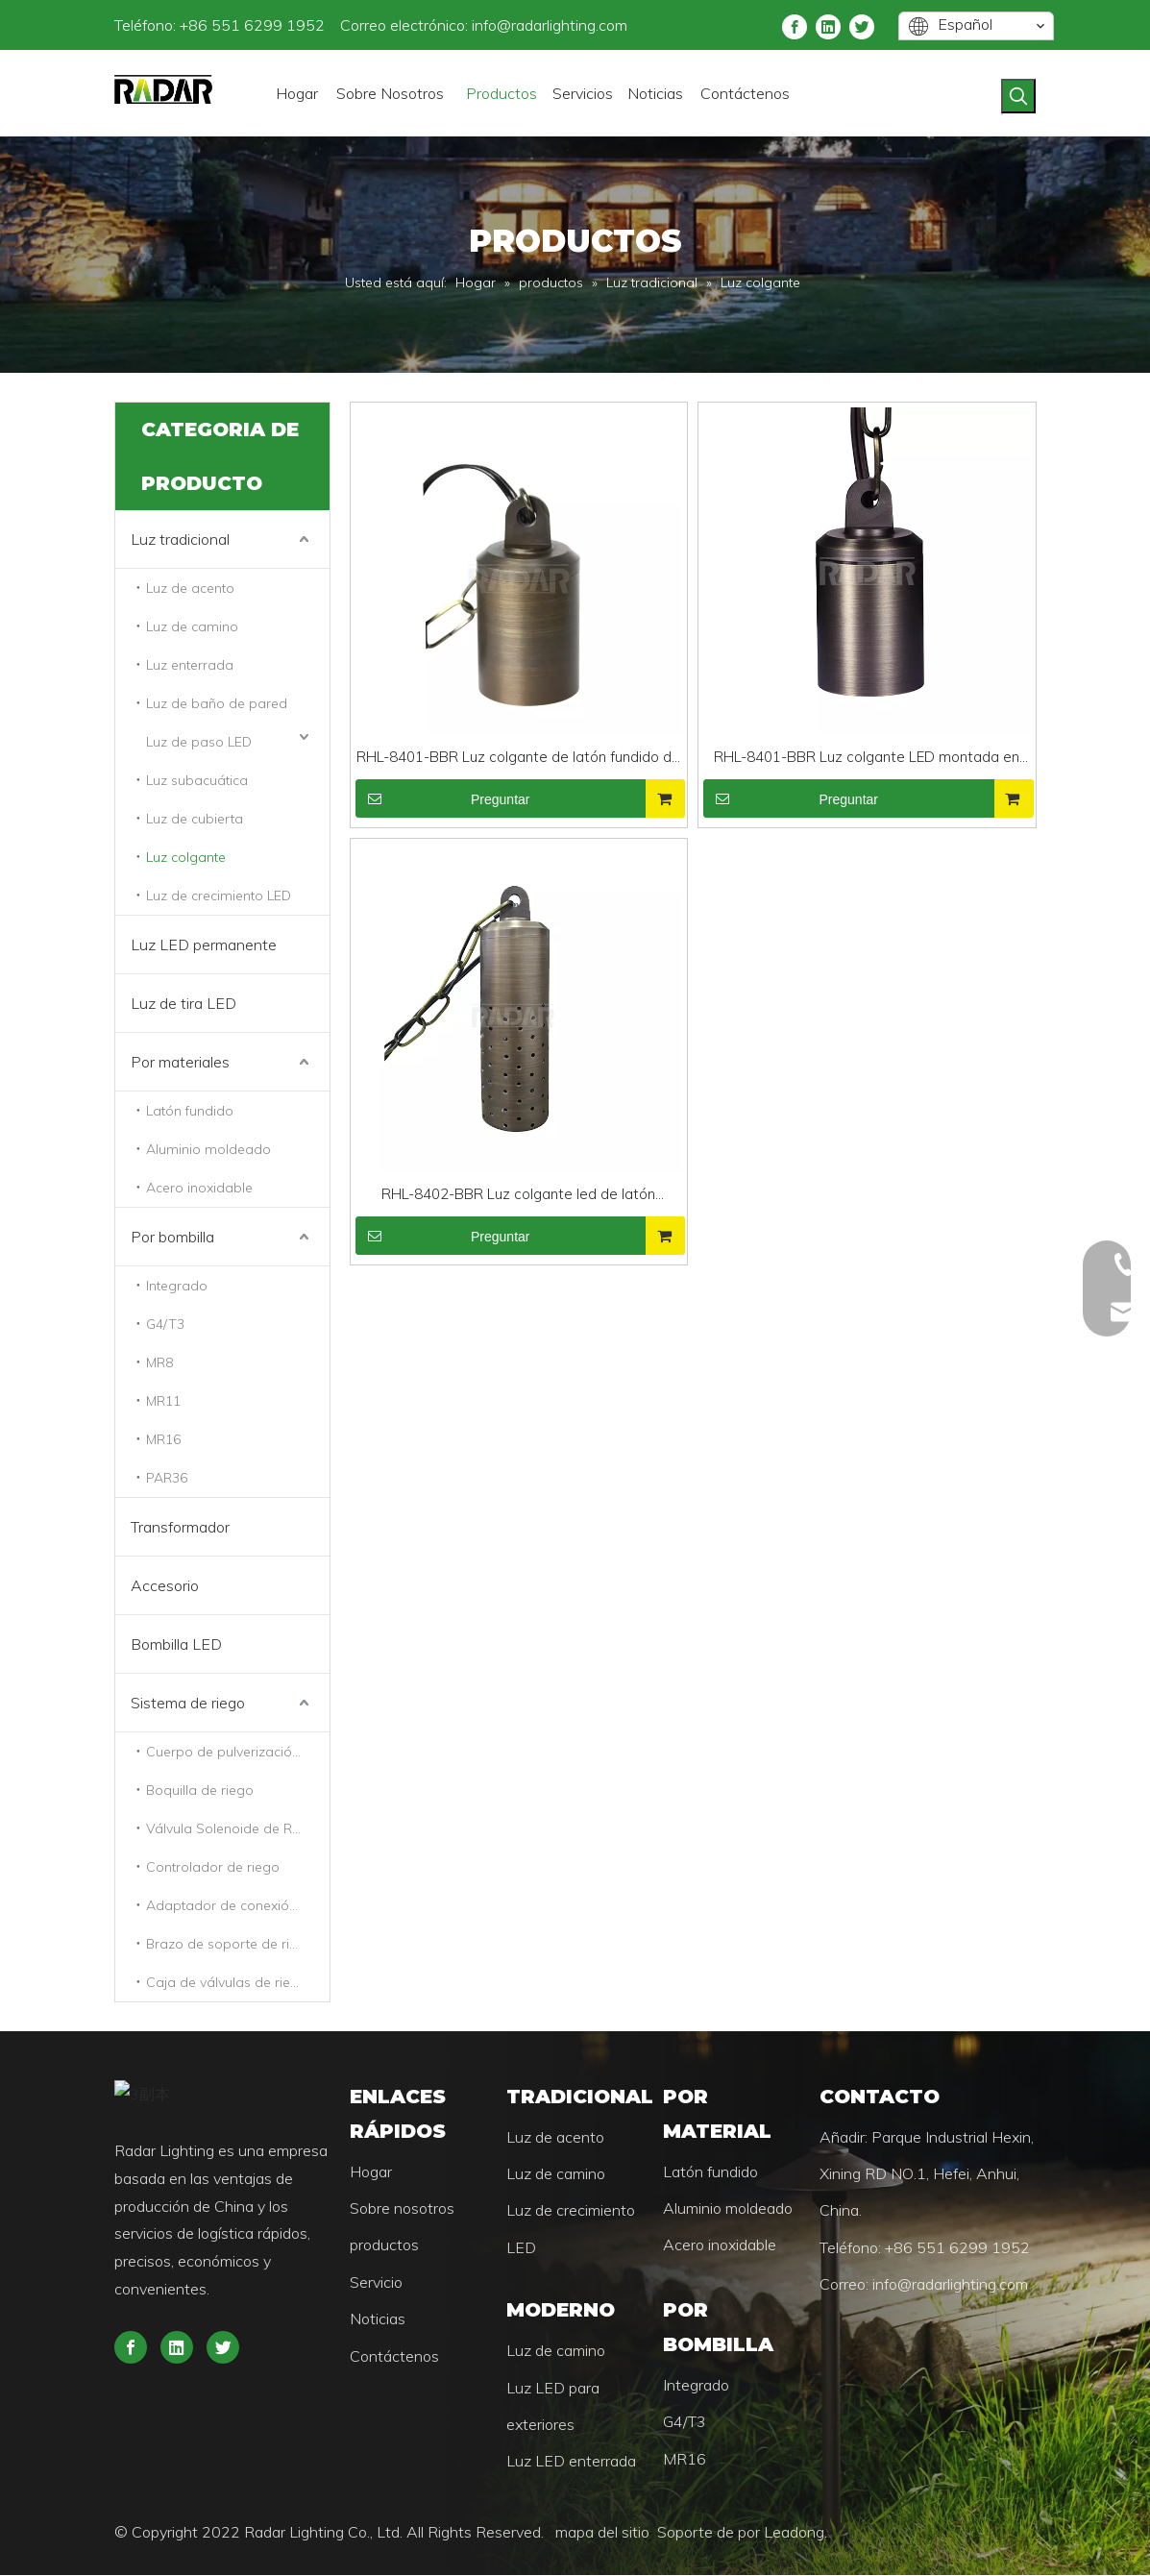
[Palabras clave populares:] (1084, 96)
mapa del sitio (538, 2532)
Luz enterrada (189, 665)
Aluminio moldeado (208, 1149)
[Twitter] (905, 25)
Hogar (337, 2172)
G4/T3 (165, 1324)
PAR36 (166, 1477)
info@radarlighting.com (483, 25)
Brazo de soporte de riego (230, 1943)
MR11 (163, 1401)
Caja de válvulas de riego (226, 1982)
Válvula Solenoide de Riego (233, 1828)
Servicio (342, 2283)
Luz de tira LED (183, 1003)
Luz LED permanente (204, 944)
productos (350, 2245)
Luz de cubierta (194, 818)
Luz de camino (192, 626)
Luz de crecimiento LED (218, 895)
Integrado (177, 1285)
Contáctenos (360, 2357)
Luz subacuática (197, 780)
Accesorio (165, 1585)
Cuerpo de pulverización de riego (238, 1751)
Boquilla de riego (200, 1790)
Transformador (180, 1526)
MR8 (159, 1362)
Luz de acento (190, 588)
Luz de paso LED (199, 741)
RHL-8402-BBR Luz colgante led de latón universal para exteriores (518, 1196)
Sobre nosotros (368, 2209)
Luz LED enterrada (559, 2461)
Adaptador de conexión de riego (238, 1905)
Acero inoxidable (199, 1187)
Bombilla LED (176, 1644)
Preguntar (442, 798)
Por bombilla (172, 1236)
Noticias (344, 2319)
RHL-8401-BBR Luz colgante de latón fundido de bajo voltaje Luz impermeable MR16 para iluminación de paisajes (518, 759)
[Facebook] (838, 25)
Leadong (727, 2532)
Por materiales (180, 1061)
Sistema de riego (188, 1702)
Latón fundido (189, 1110)
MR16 (163, 1439)
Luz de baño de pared (216, 703)
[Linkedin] (872, 25)
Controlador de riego (213, 1867)
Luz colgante (186, 857)
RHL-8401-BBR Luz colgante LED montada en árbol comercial (866, 759)
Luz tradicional (180, 539)
